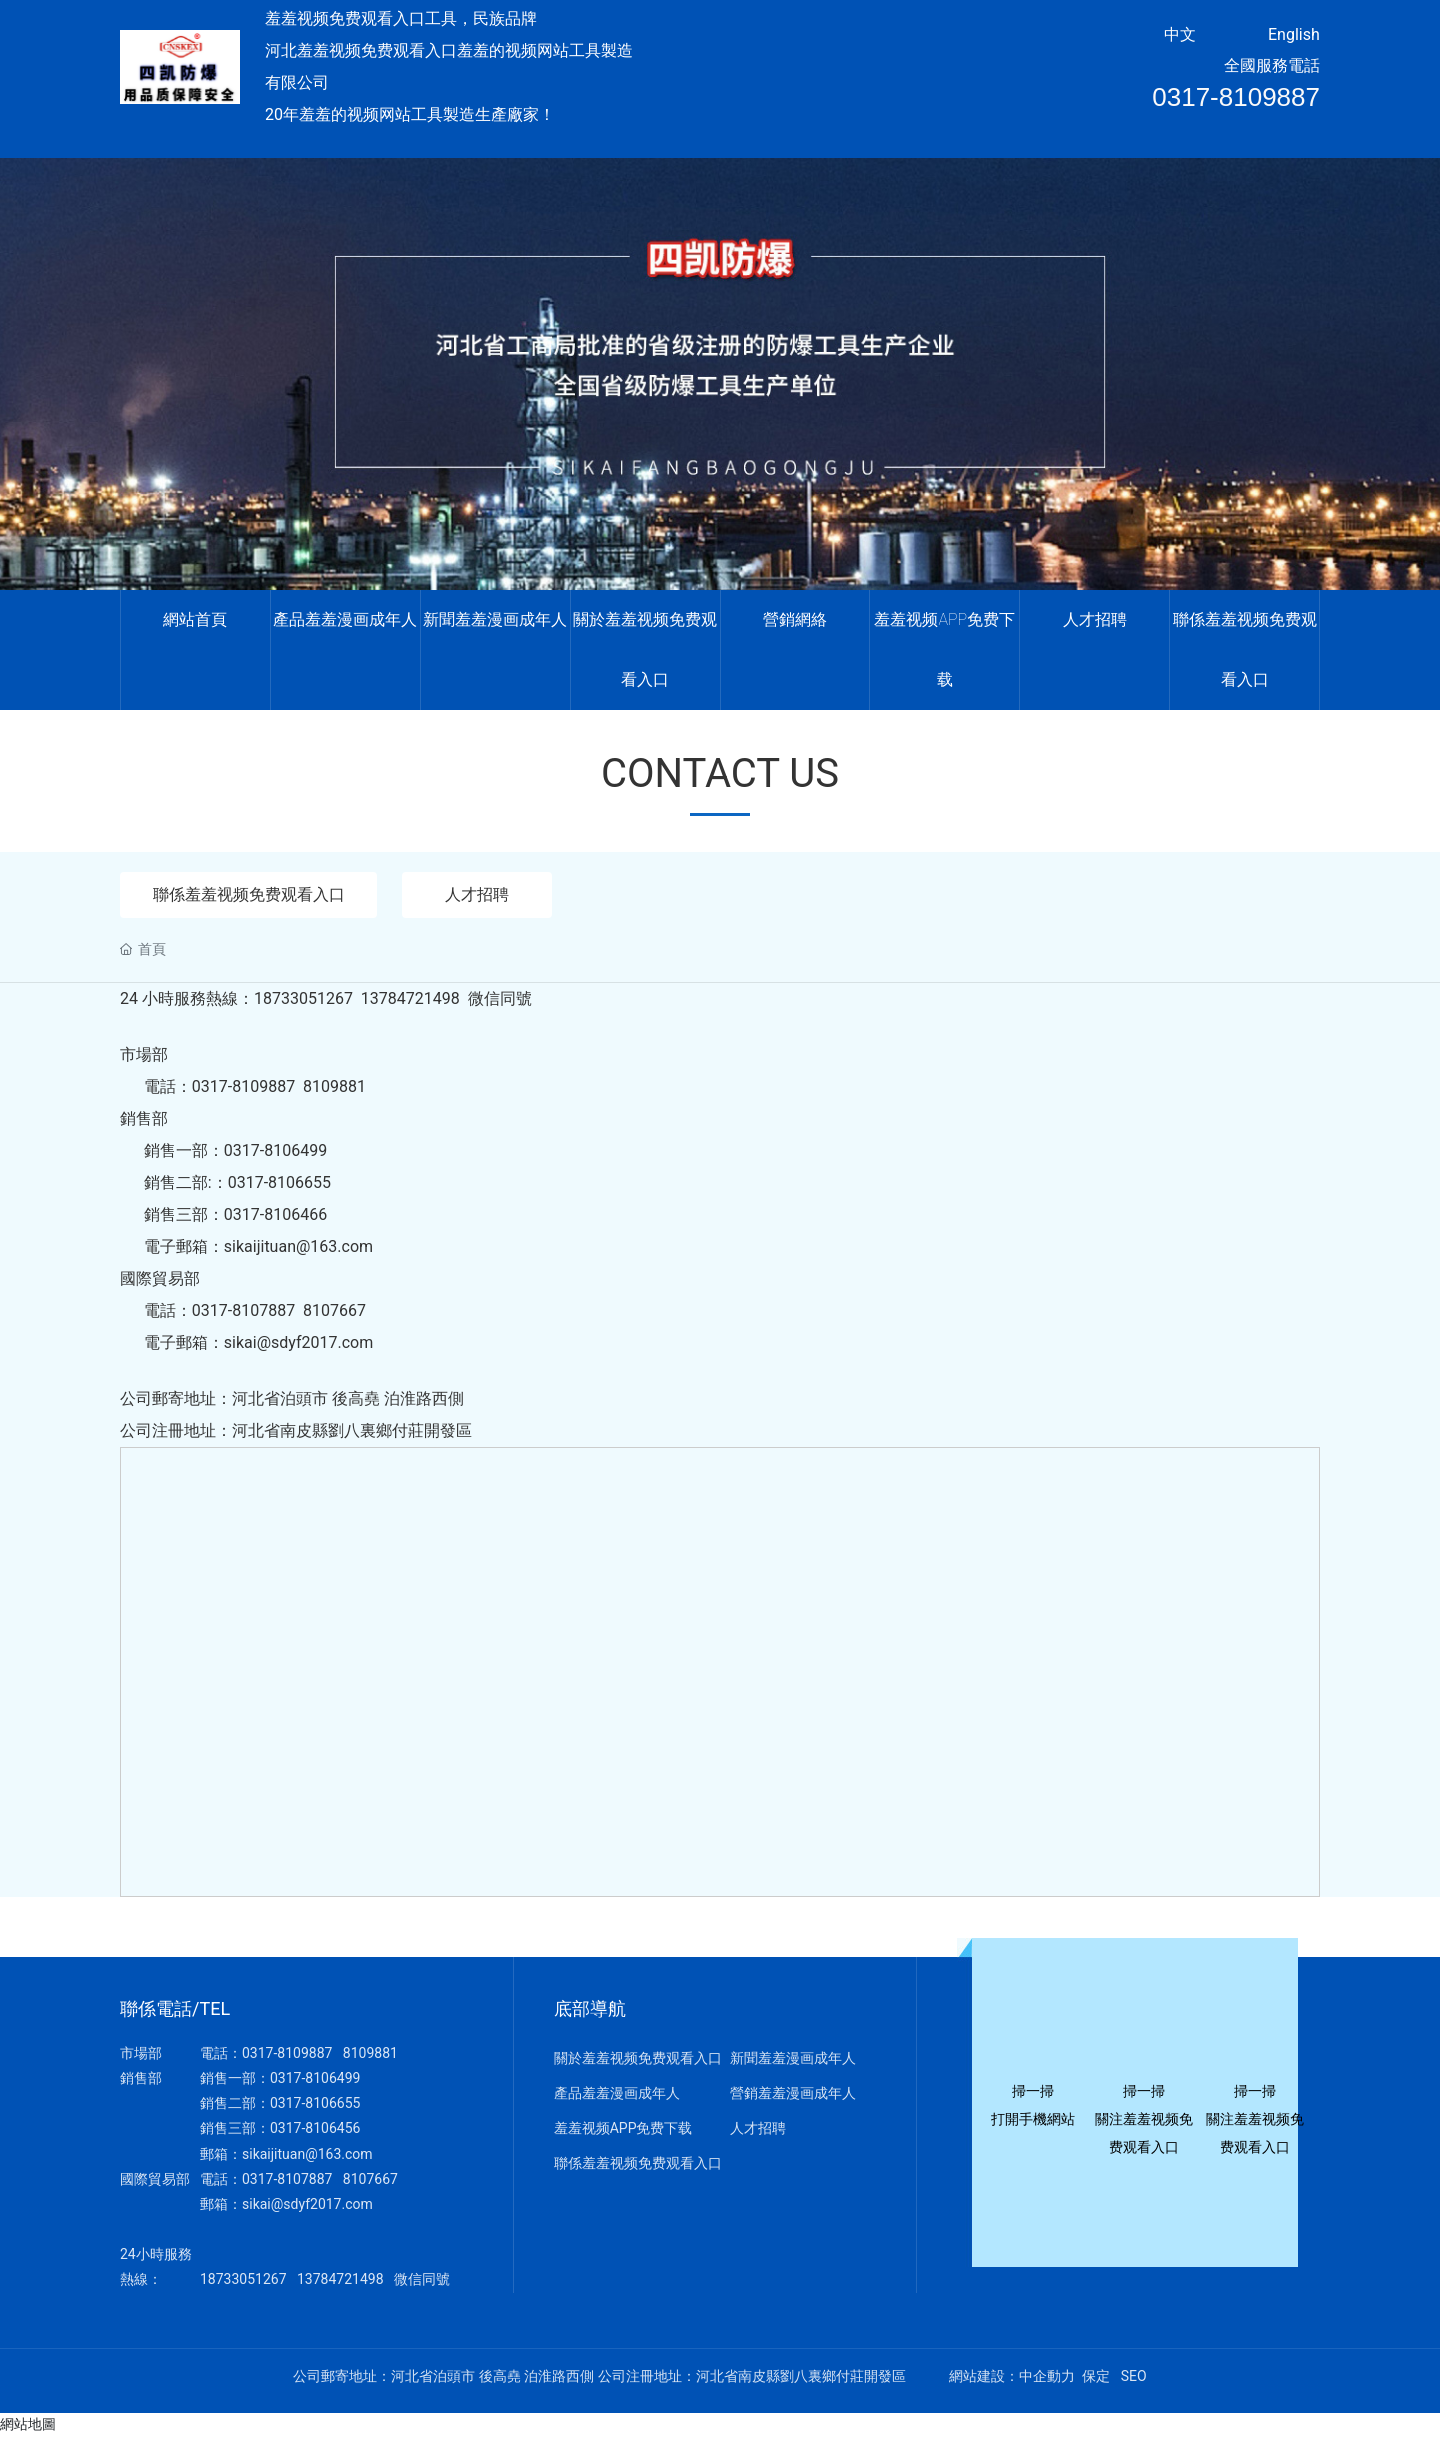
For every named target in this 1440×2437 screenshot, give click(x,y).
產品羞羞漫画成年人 (617, 2094)
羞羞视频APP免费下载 (623, 2129)
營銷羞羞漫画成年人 (793, 2094)
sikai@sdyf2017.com (307, 2205)
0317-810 (271, 2180)
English (1294, 34)
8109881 (370, 2054)
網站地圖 (28, 2425)
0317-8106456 (315, 2129)
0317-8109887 (1236, 97)
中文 (1180, 34)
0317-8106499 (315, 2079)
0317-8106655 (315, 2104)
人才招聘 (482, 894)
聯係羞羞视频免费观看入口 (251, 894)
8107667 (370, 2180)
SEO (1134, 2377)
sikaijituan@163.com (307, 2154)
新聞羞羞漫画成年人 (793, 2059)
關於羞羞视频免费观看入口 (638, 2059)
